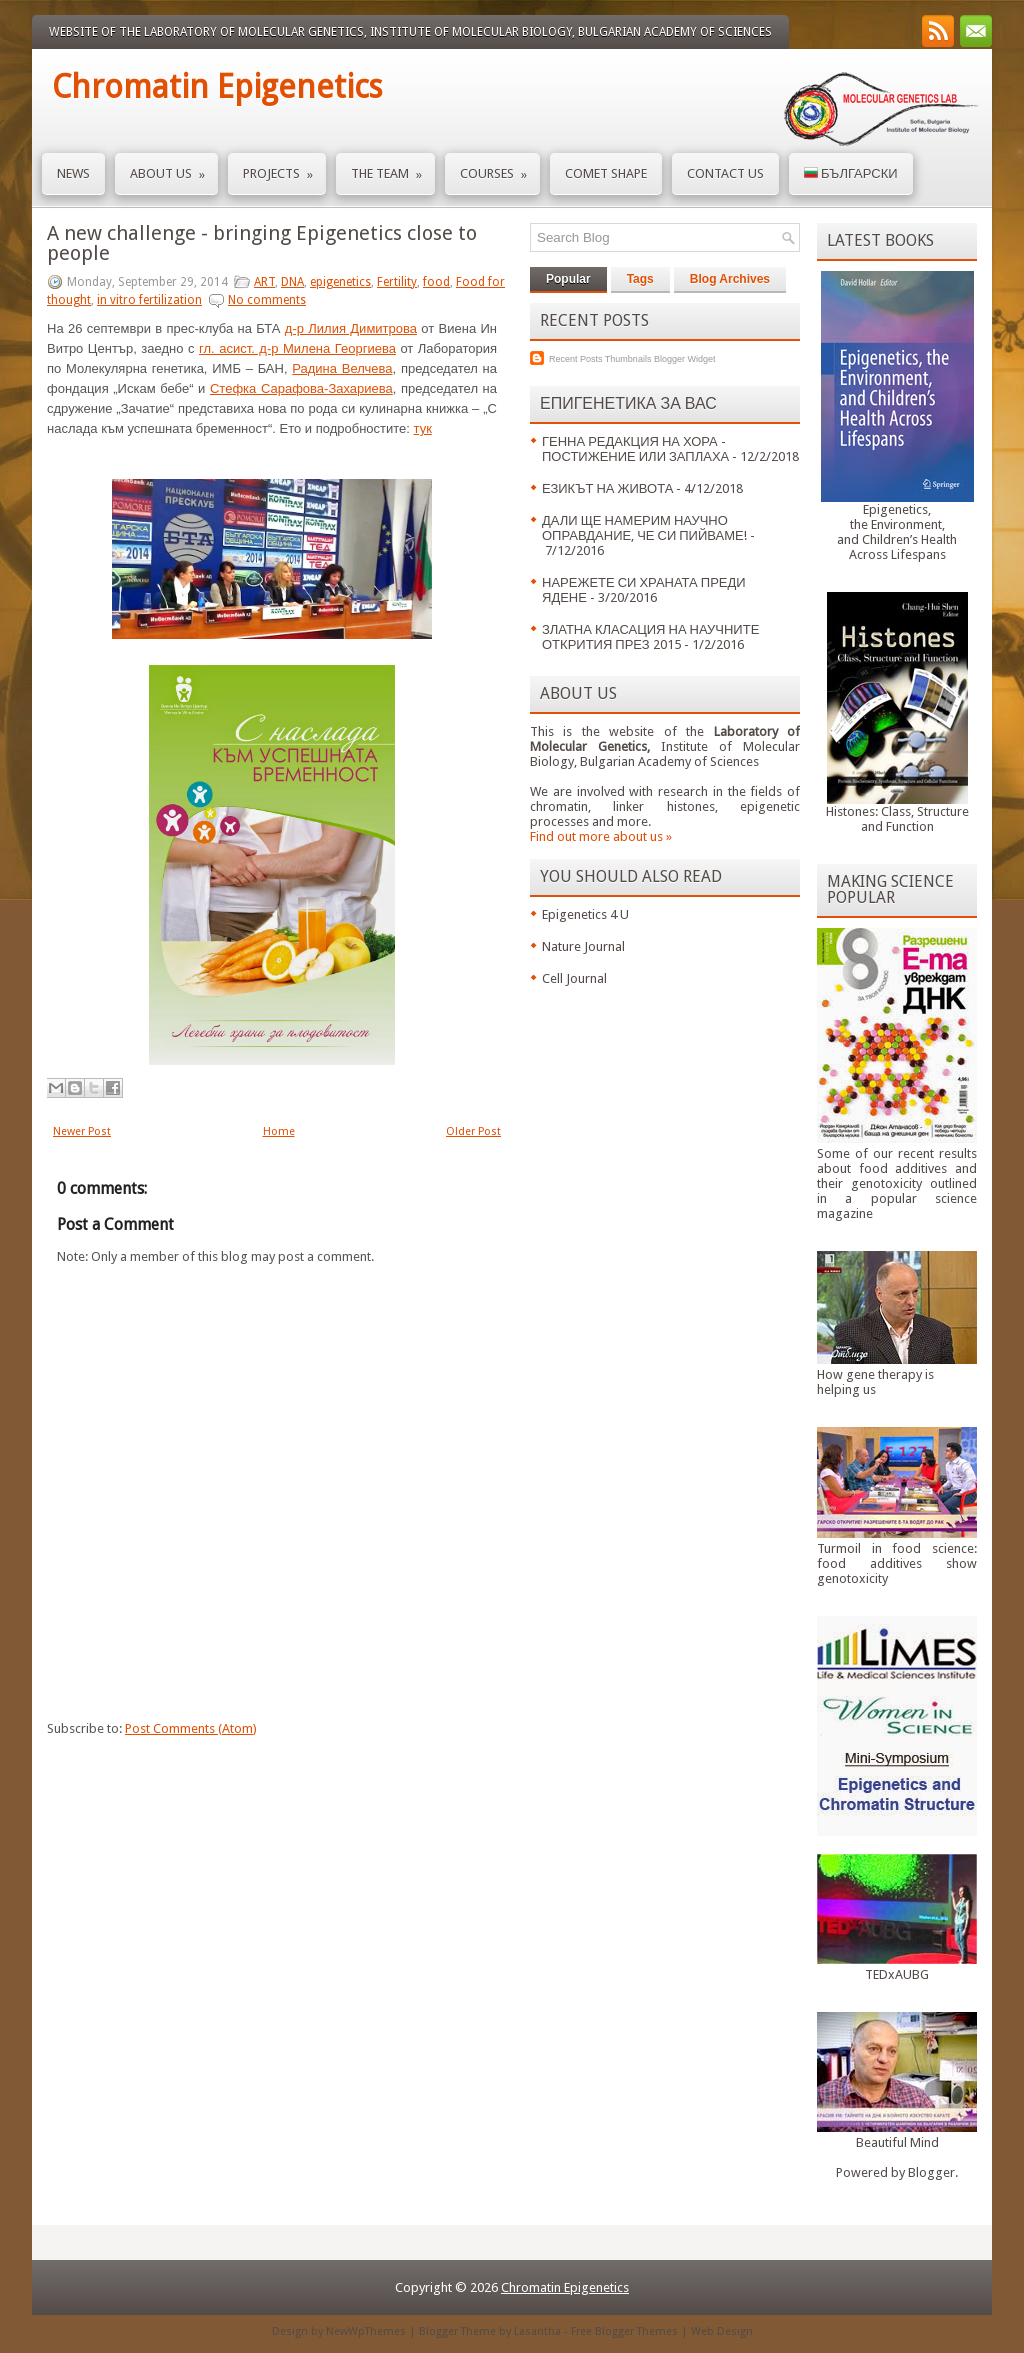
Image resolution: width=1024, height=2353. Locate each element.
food (436, 282)
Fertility (397, 282)
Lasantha (537, 2331)
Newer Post (82, 1131)
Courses (500, 167)
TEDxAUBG (897, 1974)
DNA (292, 282)
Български (851, 173)
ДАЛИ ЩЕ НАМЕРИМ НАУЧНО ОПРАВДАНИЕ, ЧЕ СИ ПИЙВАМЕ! (644, 528)
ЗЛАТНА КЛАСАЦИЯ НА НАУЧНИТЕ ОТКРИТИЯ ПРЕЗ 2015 (650, 637)
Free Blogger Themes (624, 2331)
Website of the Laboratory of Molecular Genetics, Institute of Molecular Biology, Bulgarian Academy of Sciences (410, 32)
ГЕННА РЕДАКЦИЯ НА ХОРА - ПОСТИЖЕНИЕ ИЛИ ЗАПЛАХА (635, 449)
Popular (568, 279)
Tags (640, 279)
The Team (393, 167)
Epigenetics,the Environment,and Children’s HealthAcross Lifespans (897, 532)
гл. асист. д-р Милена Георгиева (297, 348)
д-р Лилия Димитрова (351, 328)
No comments (267, 300)
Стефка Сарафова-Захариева (301, 388)
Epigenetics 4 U (585, 914)
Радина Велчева (342, 368)
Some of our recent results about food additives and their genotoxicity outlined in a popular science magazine (897, 1183)
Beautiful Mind (897, 2142)
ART (264, 282)
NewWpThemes (366, 2331)
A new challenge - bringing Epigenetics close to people (262, 243)
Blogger (931, 2172)
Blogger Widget (685, 359)
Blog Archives (730, 279)
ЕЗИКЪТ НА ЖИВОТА (607, 488)
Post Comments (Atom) (191, 1728)
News (73, 173)
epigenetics (340, 282)
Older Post (473, 1131)
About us (174, 167)
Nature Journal (583, 946)
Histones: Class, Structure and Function (897, 819)
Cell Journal (574, 978)
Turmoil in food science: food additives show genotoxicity (897, 1563)
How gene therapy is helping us (875, 1382)
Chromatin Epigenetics (217, 87)
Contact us (725, 173)
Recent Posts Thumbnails (600, 359)
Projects (284, 167)
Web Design (722, 2331)
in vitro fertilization (149, 300)
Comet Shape (606, 173)
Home (279, 1131)
